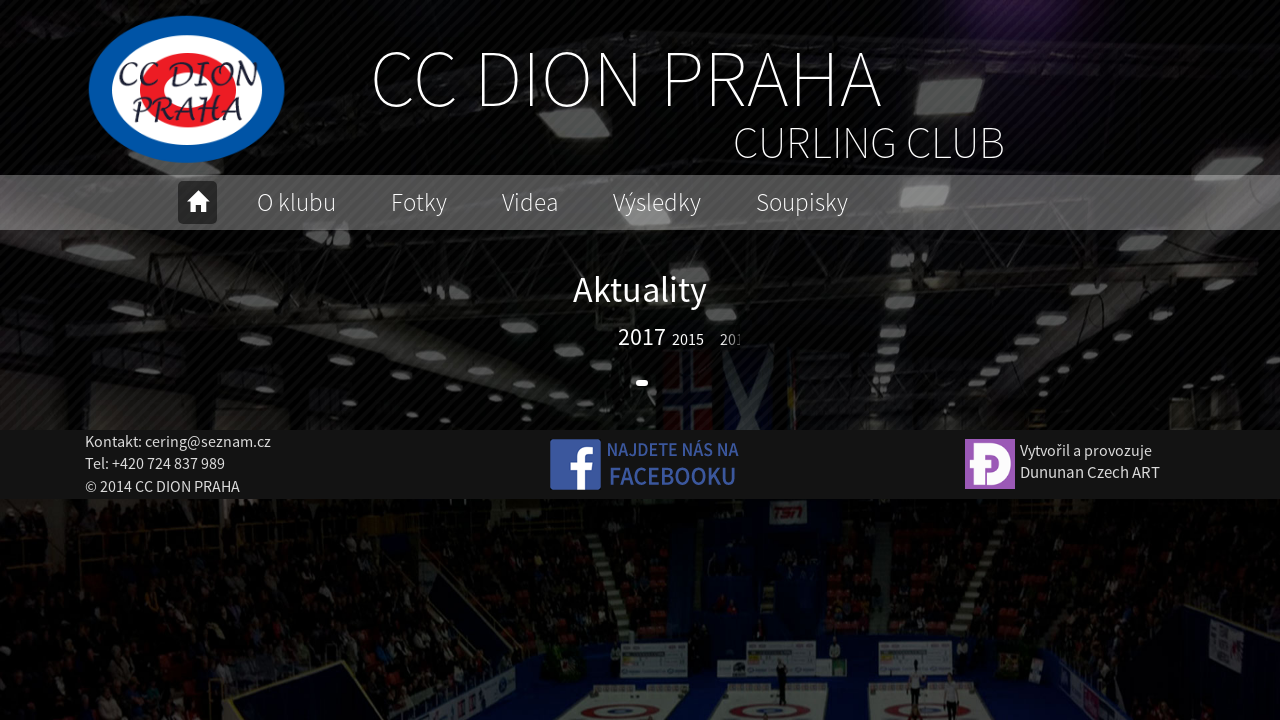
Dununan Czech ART (1090, 472)
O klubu (296, 202)
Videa (530, 202)
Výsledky (657, 202)
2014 (736, 339)
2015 (688, 339)
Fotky (419, 202)
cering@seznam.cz (208, 441)
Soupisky (802, 202)
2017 (642, 336)
